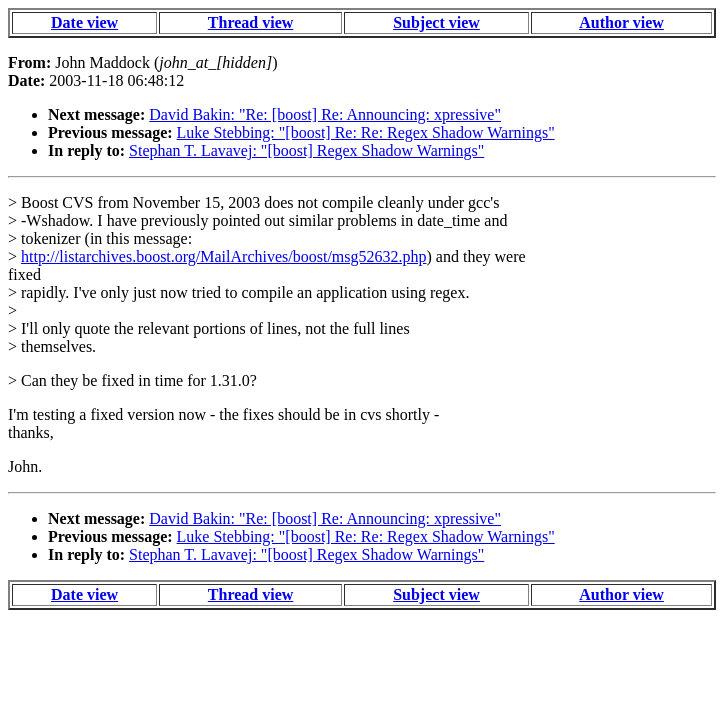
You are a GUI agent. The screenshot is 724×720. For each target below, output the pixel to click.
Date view (84, 22)
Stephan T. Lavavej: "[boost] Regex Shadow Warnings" (306, 150)
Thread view (250, 22)
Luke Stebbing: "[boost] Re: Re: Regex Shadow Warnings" (366, 132)
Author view (621, 22)
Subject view (436, 22)
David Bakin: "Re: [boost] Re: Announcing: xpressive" (325, 114)
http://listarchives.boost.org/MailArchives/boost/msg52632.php (223, 256)
